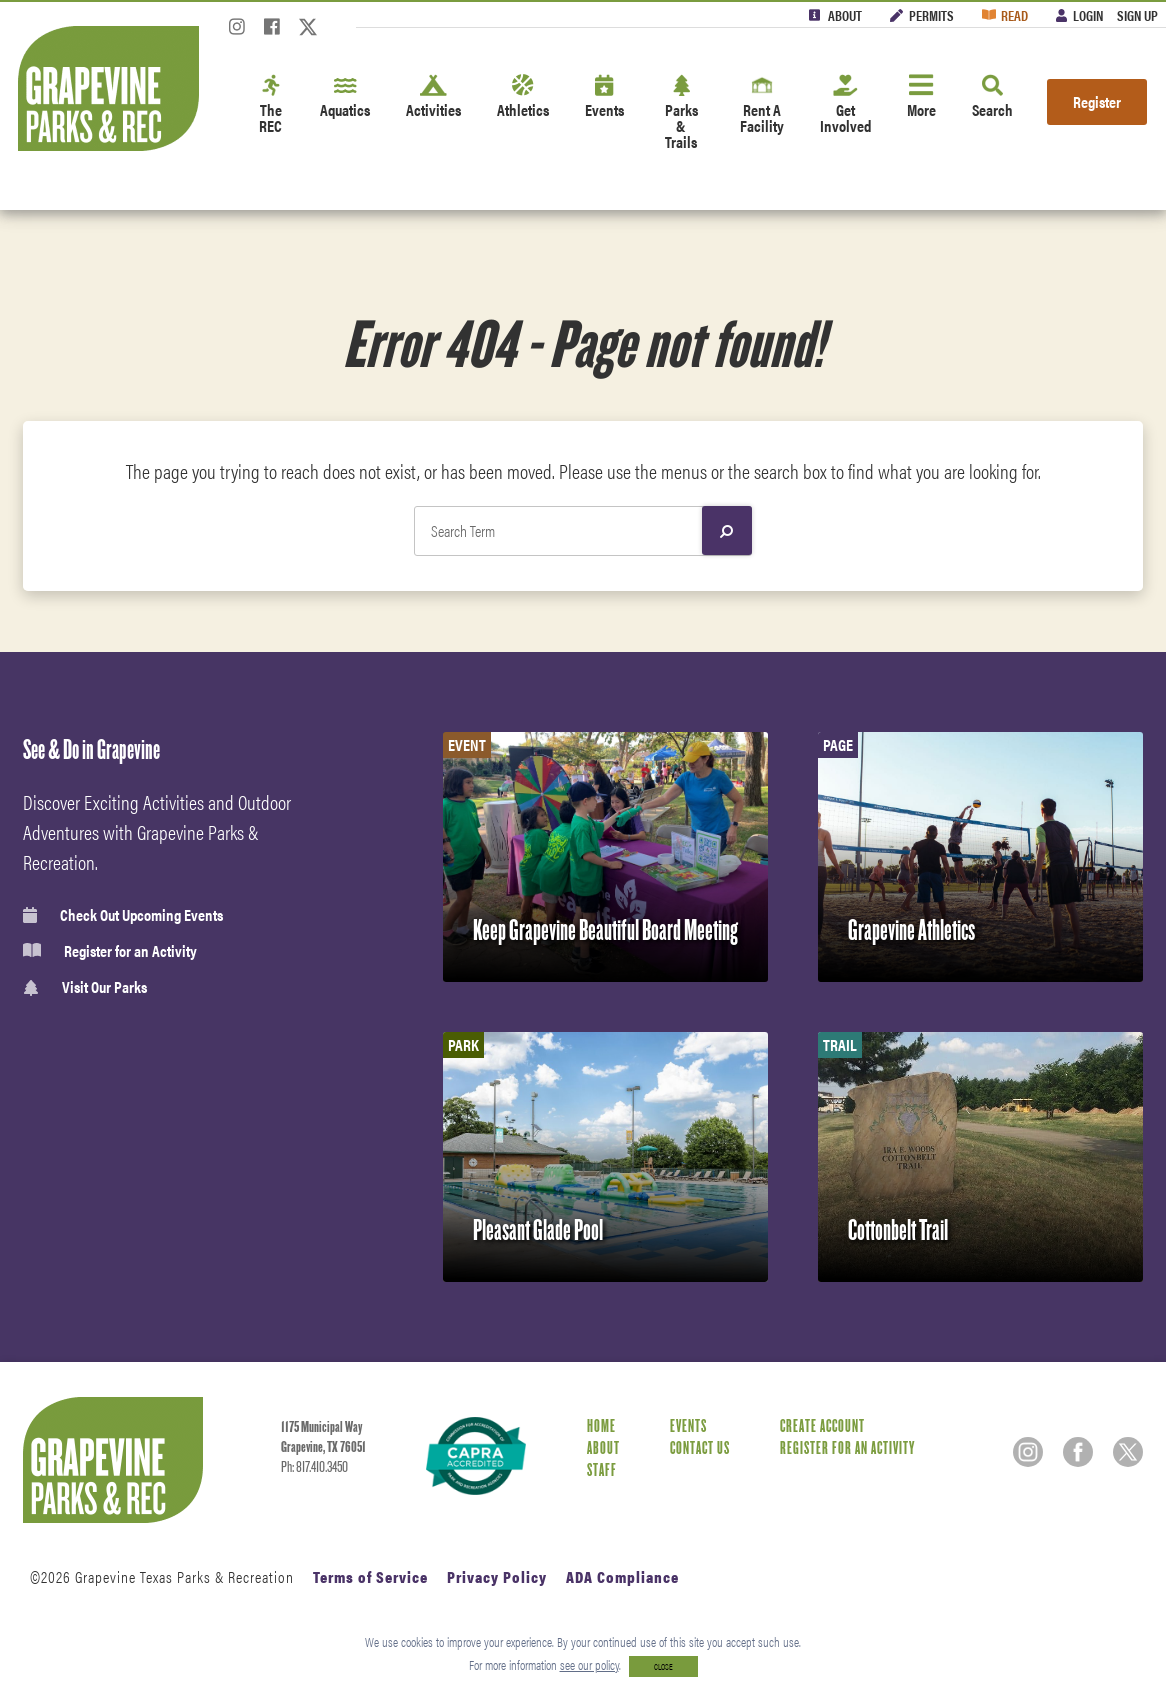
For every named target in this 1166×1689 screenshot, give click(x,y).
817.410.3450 (322, 1467)
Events (604, 97)
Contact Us (700, 1448)
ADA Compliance (622, 1576)
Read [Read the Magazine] (1014, 15)
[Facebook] (272, 32)
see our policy (589, 1664)
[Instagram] (237, 32)
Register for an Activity (110, 951)
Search (992, 97)
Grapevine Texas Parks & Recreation (184, 1576)
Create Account (822, 1426)
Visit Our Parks (85, 987)
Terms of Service (370, 1576)
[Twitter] (308, 32)
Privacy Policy (497, 1576)
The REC (271, 105)
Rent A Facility (761, 105)
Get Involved (845, 105)
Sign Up (1137, 15)
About (845, 15)
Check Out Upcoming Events (123, 915)
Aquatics (345, 97)
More (921, 97)
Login (1088, 15)
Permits (931, 15)
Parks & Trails (681, 113)
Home (601, 1426)
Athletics (523, 97)
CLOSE (663, 1666)
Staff (602, 1470)
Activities (433, 97)
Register (1097, 101)
